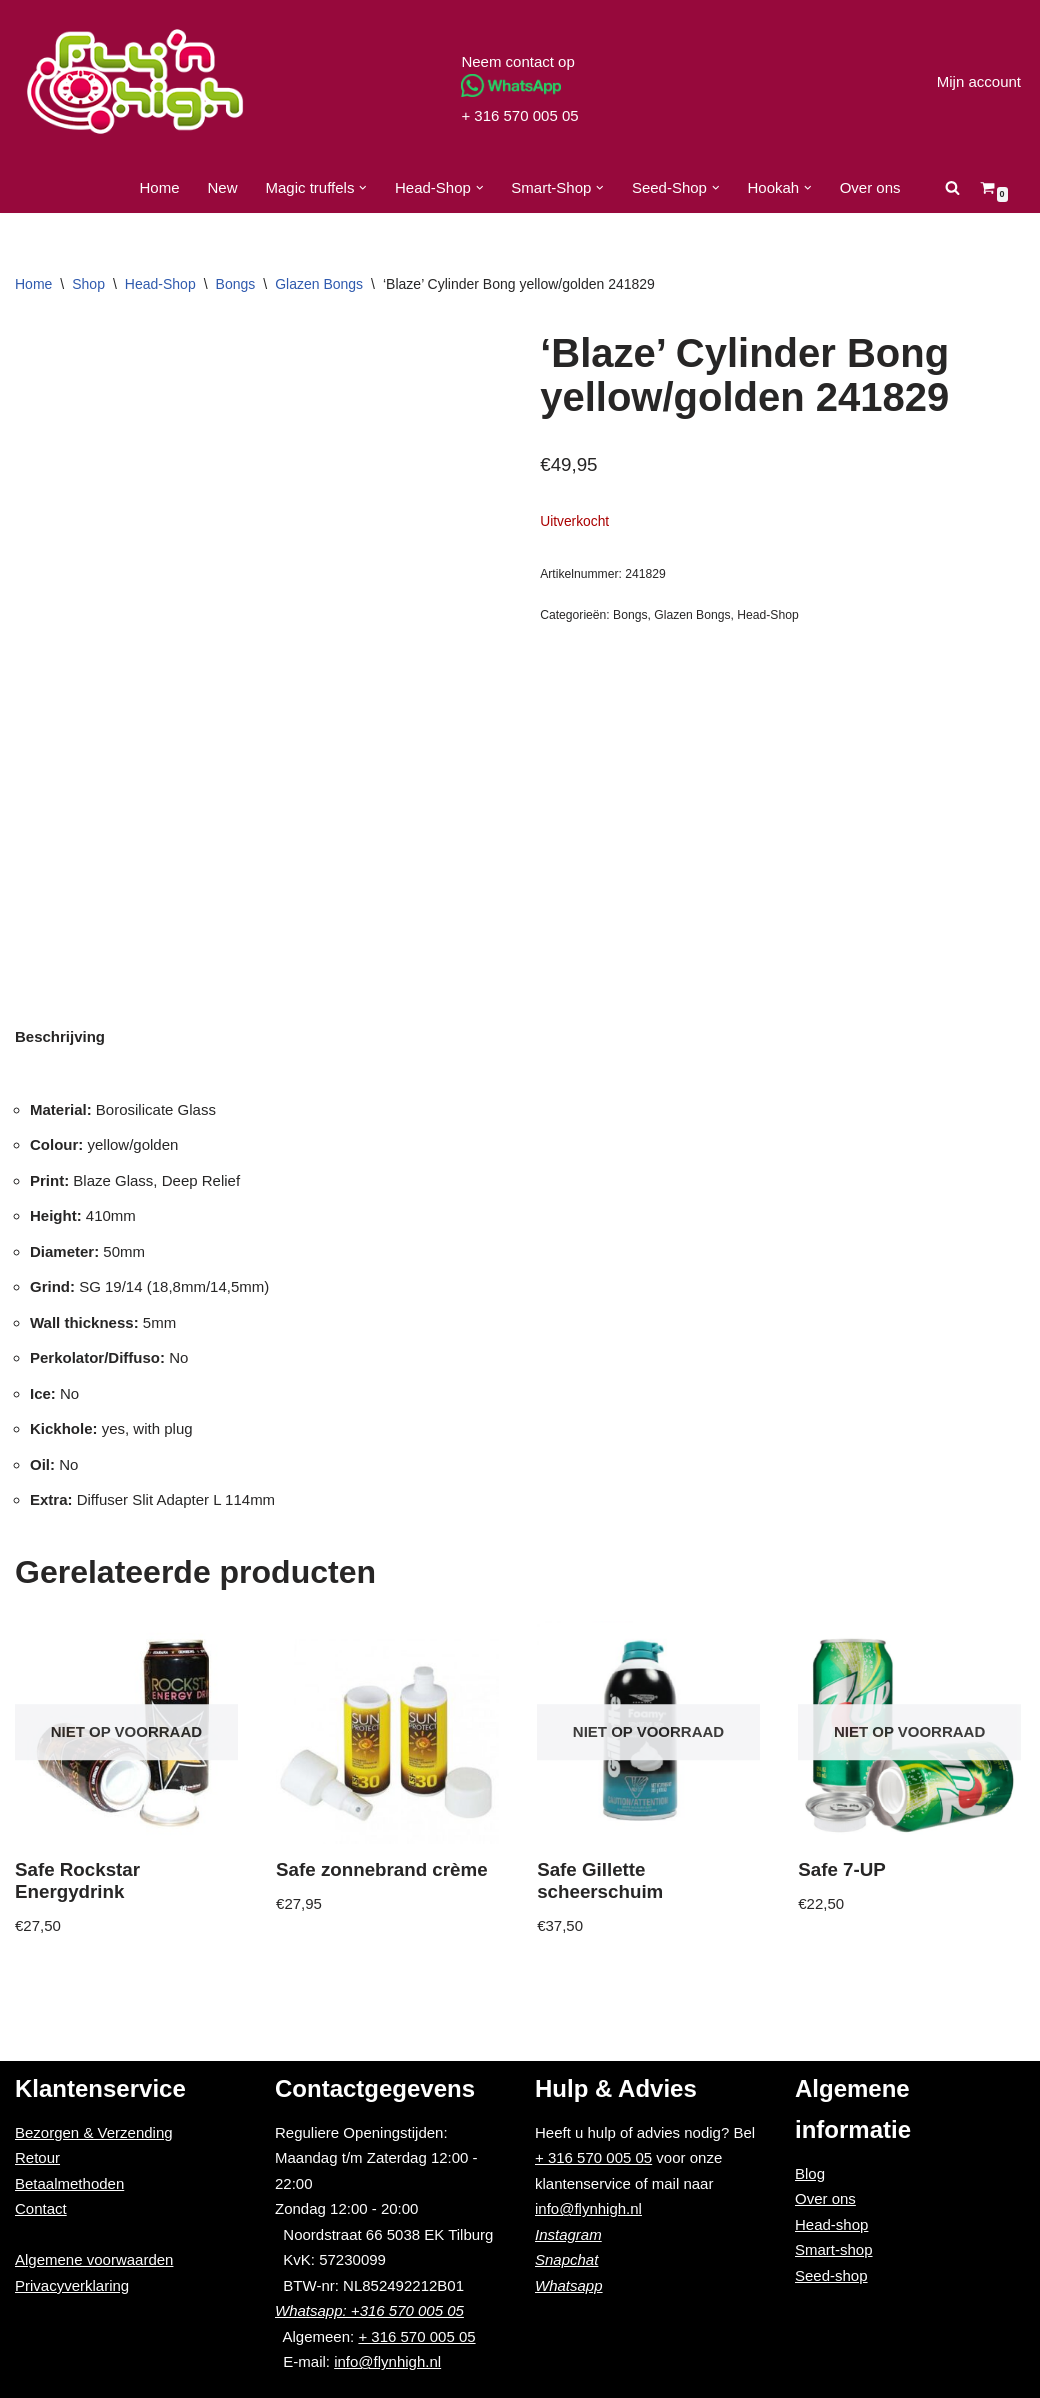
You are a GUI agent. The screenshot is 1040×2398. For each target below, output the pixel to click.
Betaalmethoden (69, 2183)
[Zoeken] (952, 187)
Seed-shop (831, 2275)
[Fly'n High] (135, 81)
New (223, 187)
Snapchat (566, 2259)
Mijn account (979, 81)
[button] (363, 188)
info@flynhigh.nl (387, 2361)
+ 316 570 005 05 (519, 115)
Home (159, 187)
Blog (810, 2173)
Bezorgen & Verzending (94, 2132)
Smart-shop (834, 2249)
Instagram (568, 2234)
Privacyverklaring (72, 2285)
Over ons (870, 187)
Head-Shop (160, 284)
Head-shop (831, 2224)
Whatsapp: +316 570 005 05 (369, 2310)
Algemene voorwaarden (94, 2259)
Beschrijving (60, 1036)
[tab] (60, 1036)
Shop (88, 284)
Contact (41, 2208)
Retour (37, 2157)
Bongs (236, 284)
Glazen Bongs (319, 284)
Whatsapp (569, 2285)
